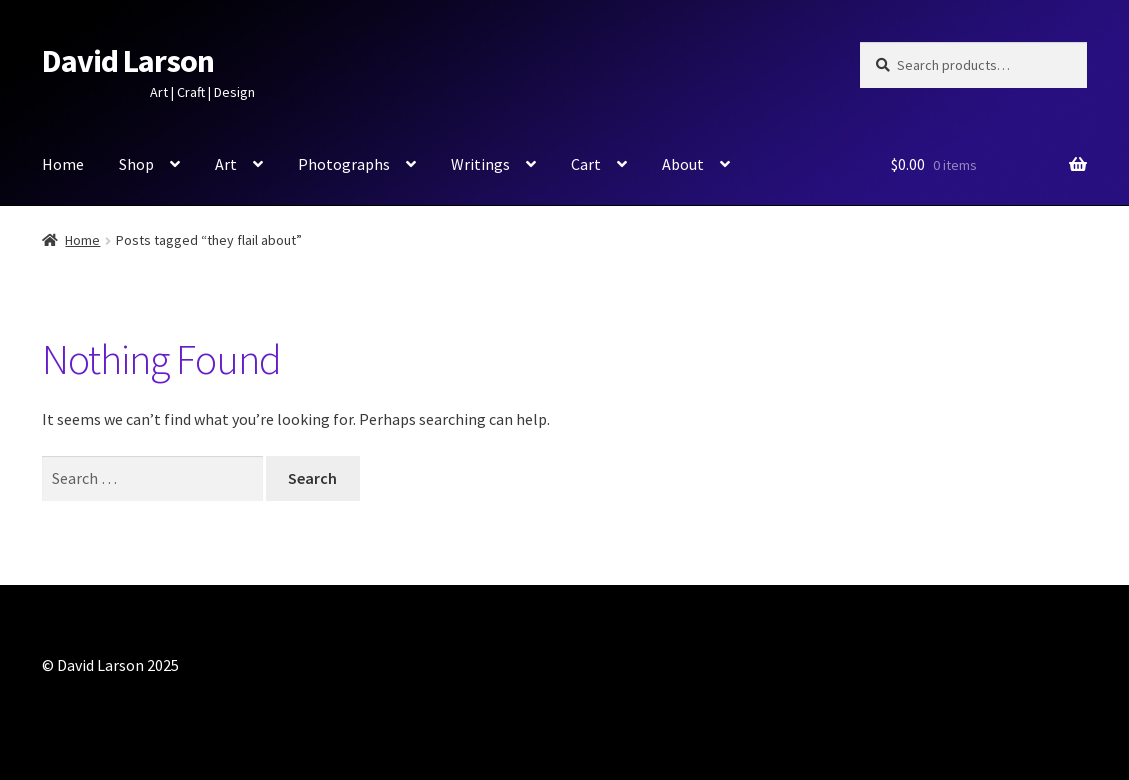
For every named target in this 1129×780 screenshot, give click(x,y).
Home (63, 164)
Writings (480, 164)
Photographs (344, 164)
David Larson (128, 61)
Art (226, 164)
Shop (136, 164)
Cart (586, 164)
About (683, 164)
